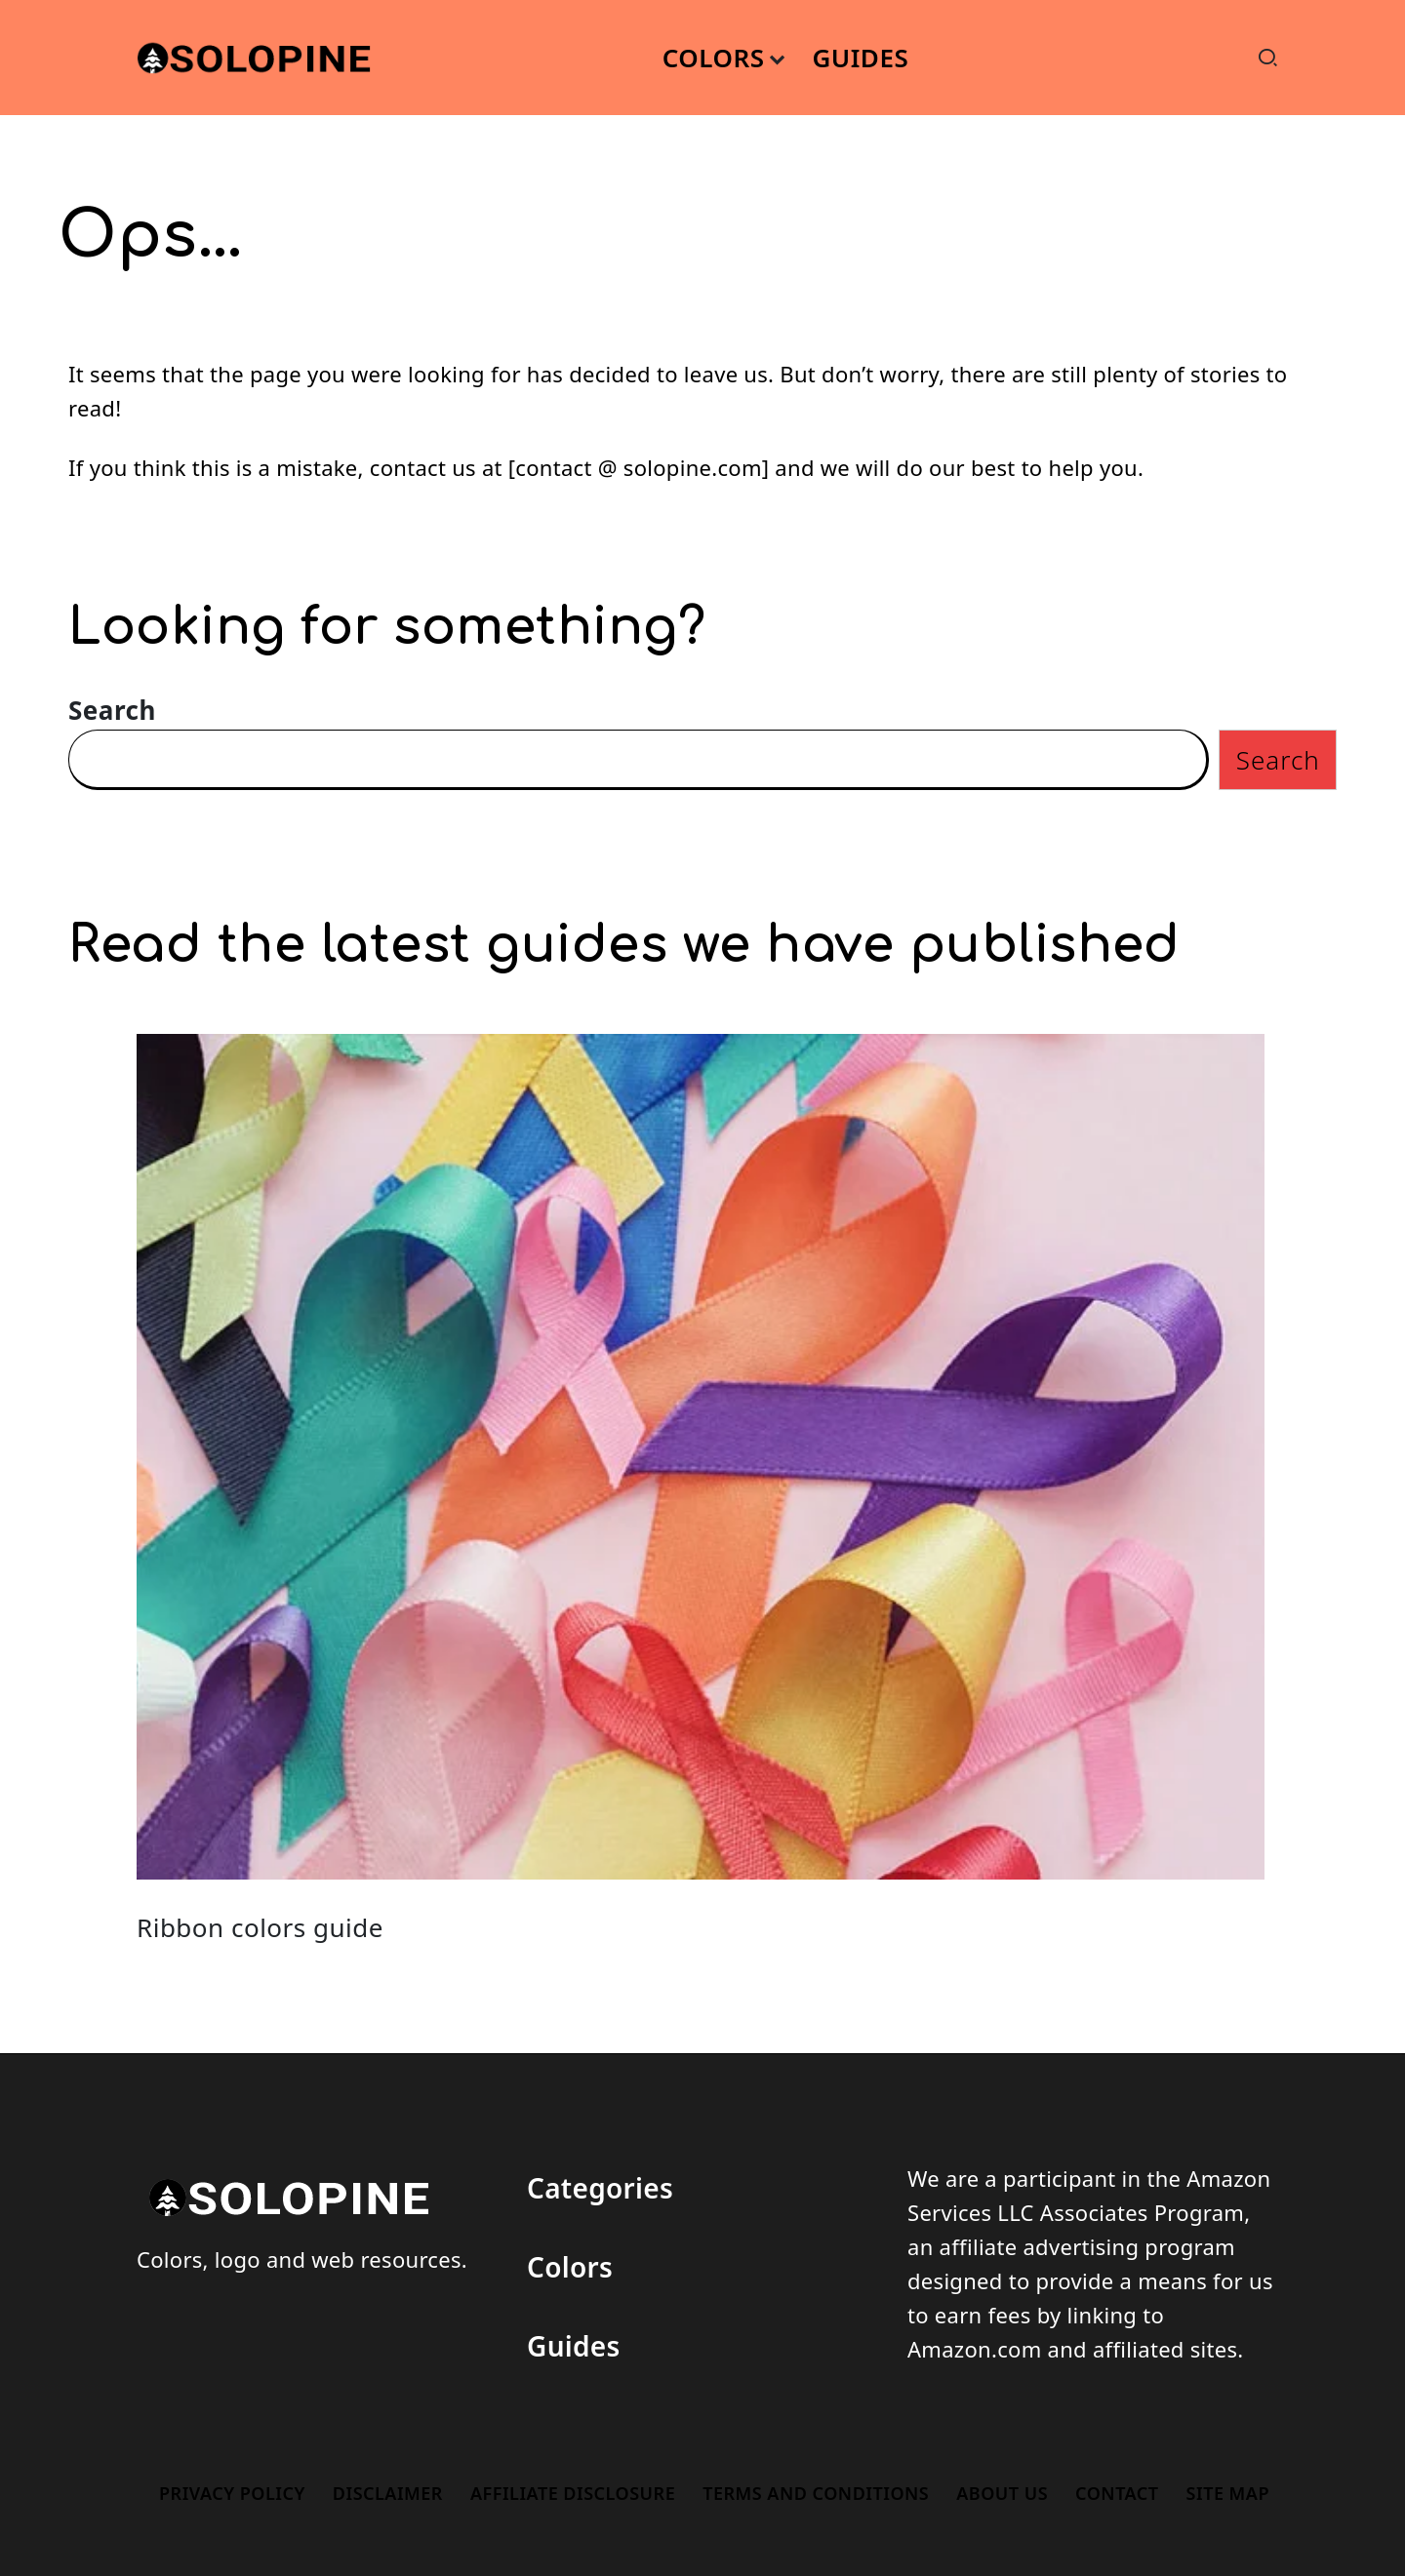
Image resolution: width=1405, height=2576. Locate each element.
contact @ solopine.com (638, 467)
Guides (574, 2345)
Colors (570, 2266)
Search (112, 710)
